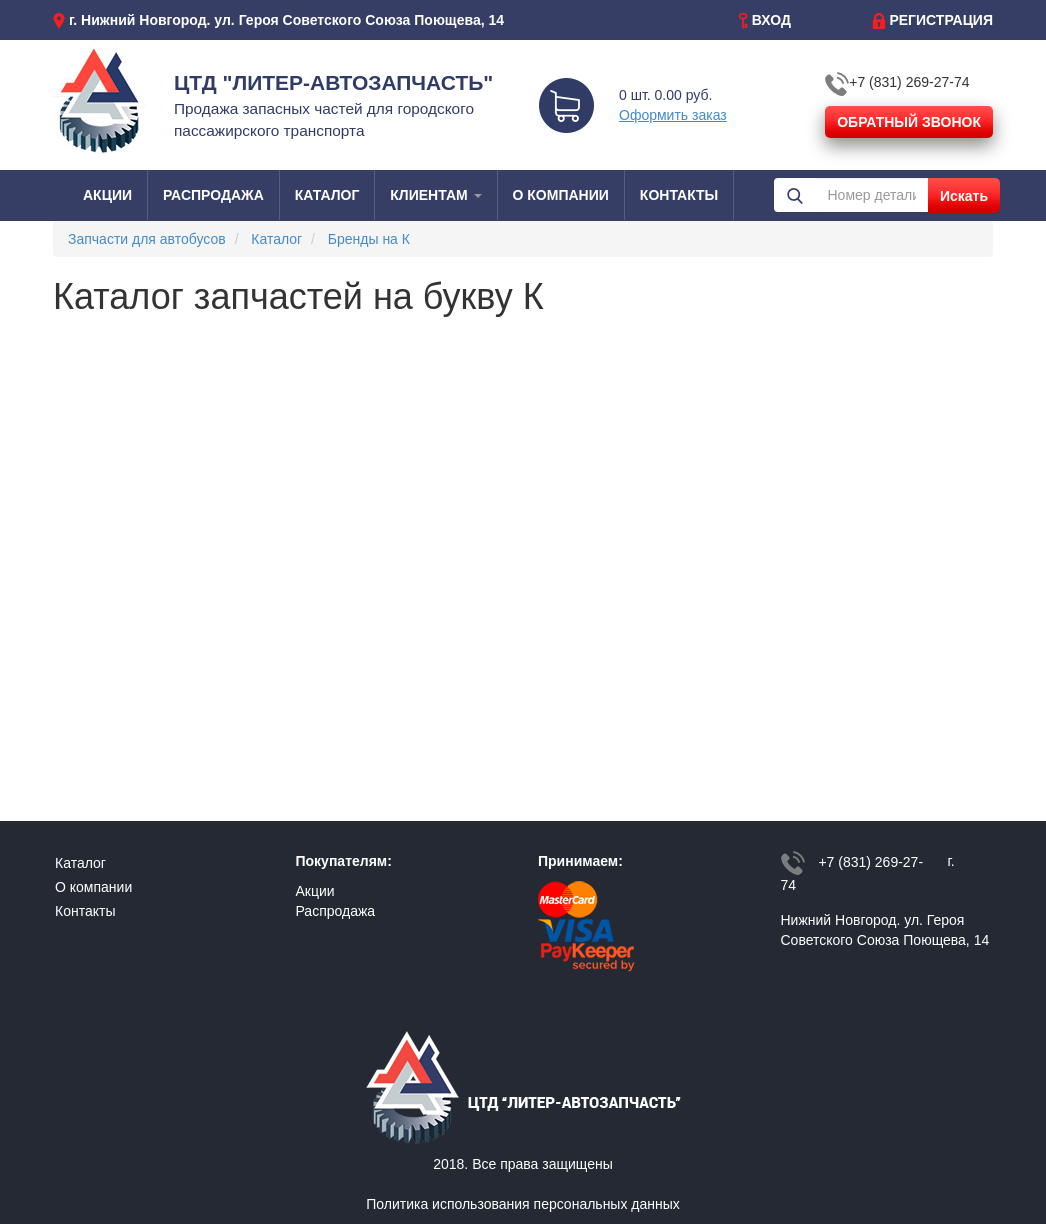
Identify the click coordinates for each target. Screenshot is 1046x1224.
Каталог (80, 863)
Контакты (85, 911)
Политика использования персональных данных (523, 1204)
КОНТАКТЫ (679, 195)
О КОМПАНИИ (561, 195)
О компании (93, 887)
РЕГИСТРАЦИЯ (941, 20)
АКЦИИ (107, 195)
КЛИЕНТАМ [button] (435, 195)
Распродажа (336, 911)
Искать (964, 196)
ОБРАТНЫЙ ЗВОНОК (909, 122)
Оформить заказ (673, 115)
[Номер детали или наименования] (872, 195)
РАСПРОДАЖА (213, 195)
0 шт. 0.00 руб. (665, 95)
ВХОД (771, 20)
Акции (315, 891)
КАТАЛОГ (327, 195)
